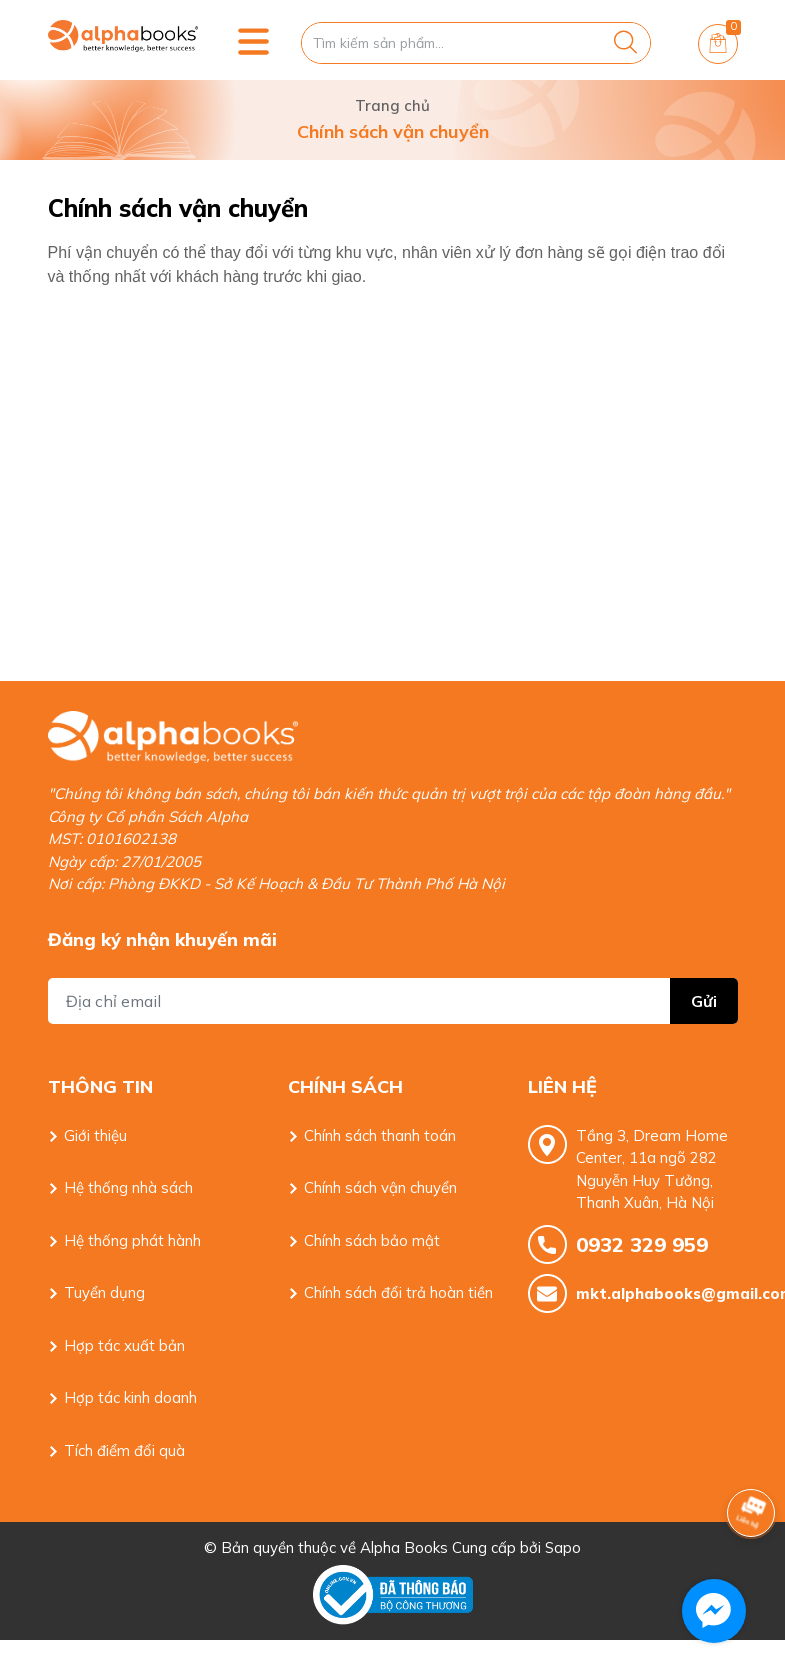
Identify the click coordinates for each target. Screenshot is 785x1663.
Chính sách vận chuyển (380, 1187)
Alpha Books (404, 1547)
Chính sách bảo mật (372, 1240)
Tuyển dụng (104, 1292)
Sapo (563, 1547)
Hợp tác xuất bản (124, 1345)
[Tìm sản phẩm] (476, 43)
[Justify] (625, 43)
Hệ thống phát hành (132, 1240)
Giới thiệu (95, 1135)
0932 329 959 (642, 1244)
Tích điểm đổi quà (124, 1450)
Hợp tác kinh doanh (130, 1397)
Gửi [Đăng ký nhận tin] (704, 1001)
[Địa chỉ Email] (393, 1001)
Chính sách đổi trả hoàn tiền (398, 1292)
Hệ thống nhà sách (128, 1187)
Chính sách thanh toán (380, 1135)
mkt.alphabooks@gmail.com (657, 1293)
